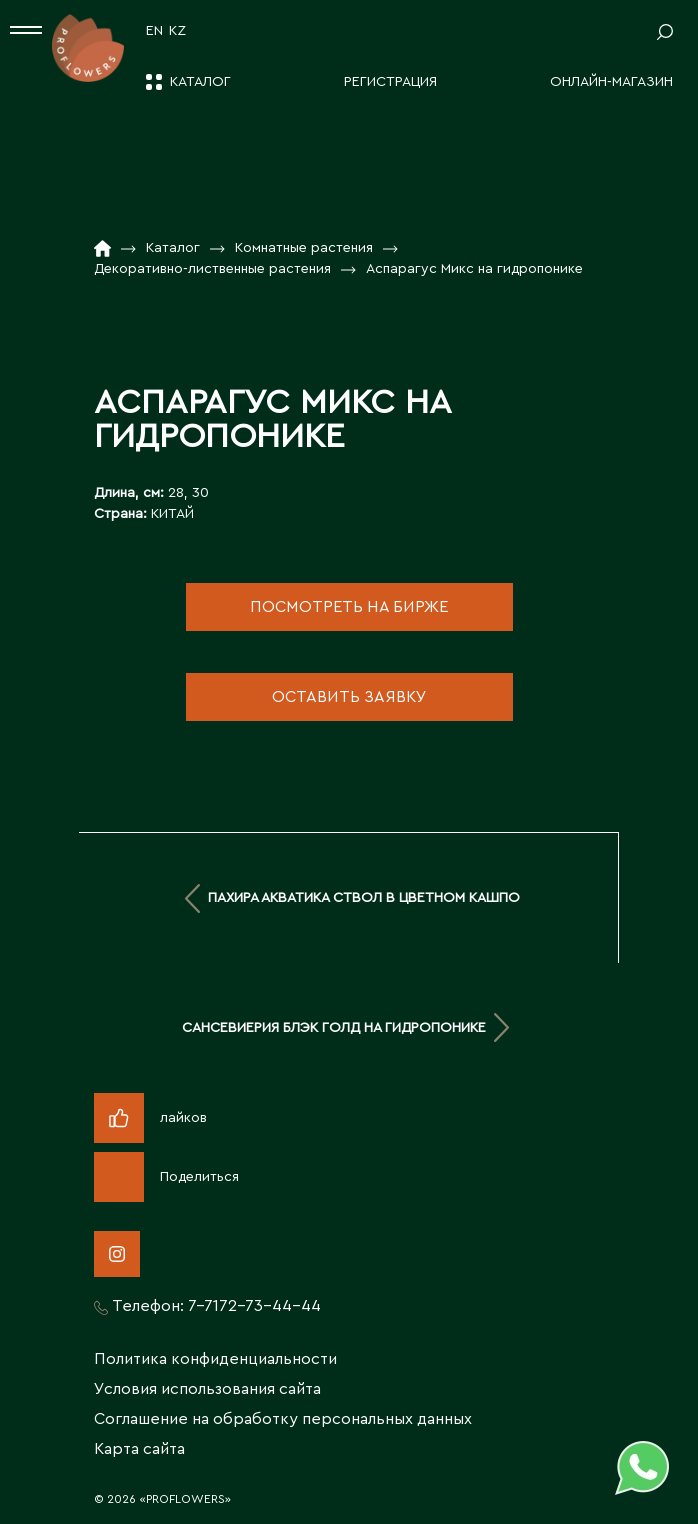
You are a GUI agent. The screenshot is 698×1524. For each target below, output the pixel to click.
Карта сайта (139, 1449)
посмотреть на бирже (349, 607)
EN (154, 31)
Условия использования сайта (207, 1389)
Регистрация (390, 82)
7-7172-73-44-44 (254, 1306)
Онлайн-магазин (611, 82)
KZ (177, 31)
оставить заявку (349, 697)
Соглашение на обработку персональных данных (283, 1419)
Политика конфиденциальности (215, 1359)
